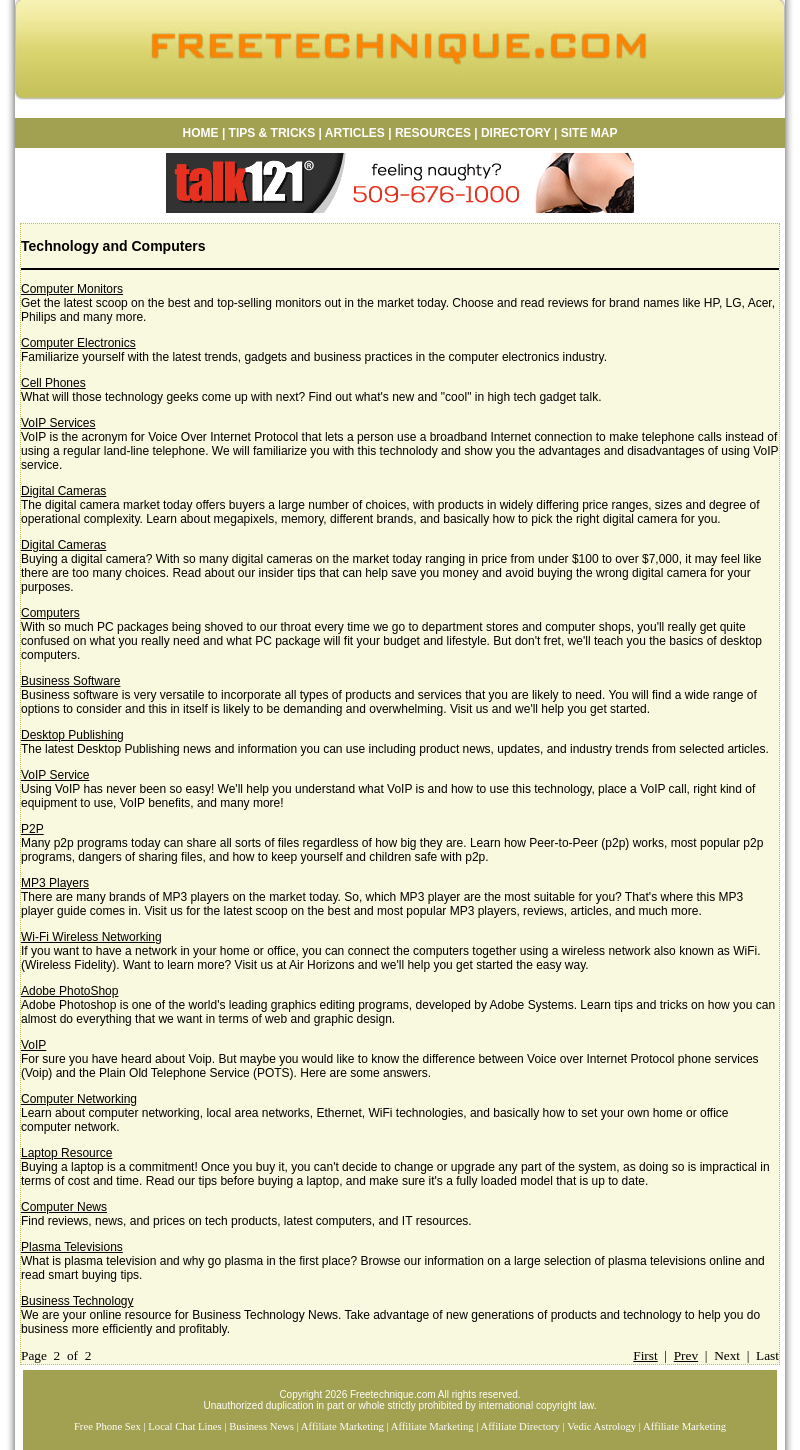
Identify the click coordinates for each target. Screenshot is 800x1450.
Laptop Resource (66, 1153)
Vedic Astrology (601, 1426)
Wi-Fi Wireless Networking (91, 937)
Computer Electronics (78, 343)
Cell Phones (53, 383)
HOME (201, 133)
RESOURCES (431, 133)
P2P (32, 829)
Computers (50, 613)
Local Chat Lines (184, 1426)
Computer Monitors (72, 289)
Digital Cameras (63, 491)
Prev (686, 1355)
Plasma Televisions (72, 1247)
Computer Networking (79, 1099)
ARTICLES (355, 133)
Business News (261, 1426)
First (645, 1355)
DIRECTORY (516, 133)
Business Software (70, 681)
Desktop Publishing (72, 735)
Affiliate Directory (520, 1426)
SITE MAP (589, 133)
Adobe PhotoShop (69, 991)
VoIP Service (55, 775)
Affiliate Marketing (342, 1426)
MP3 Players (55, 883)
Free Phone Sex (107, 1426)
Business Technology (77, 1301)
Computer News (64, 1207)
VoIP (33, 1045)
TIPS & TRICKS (272, 133)
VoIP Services (58, 423)
